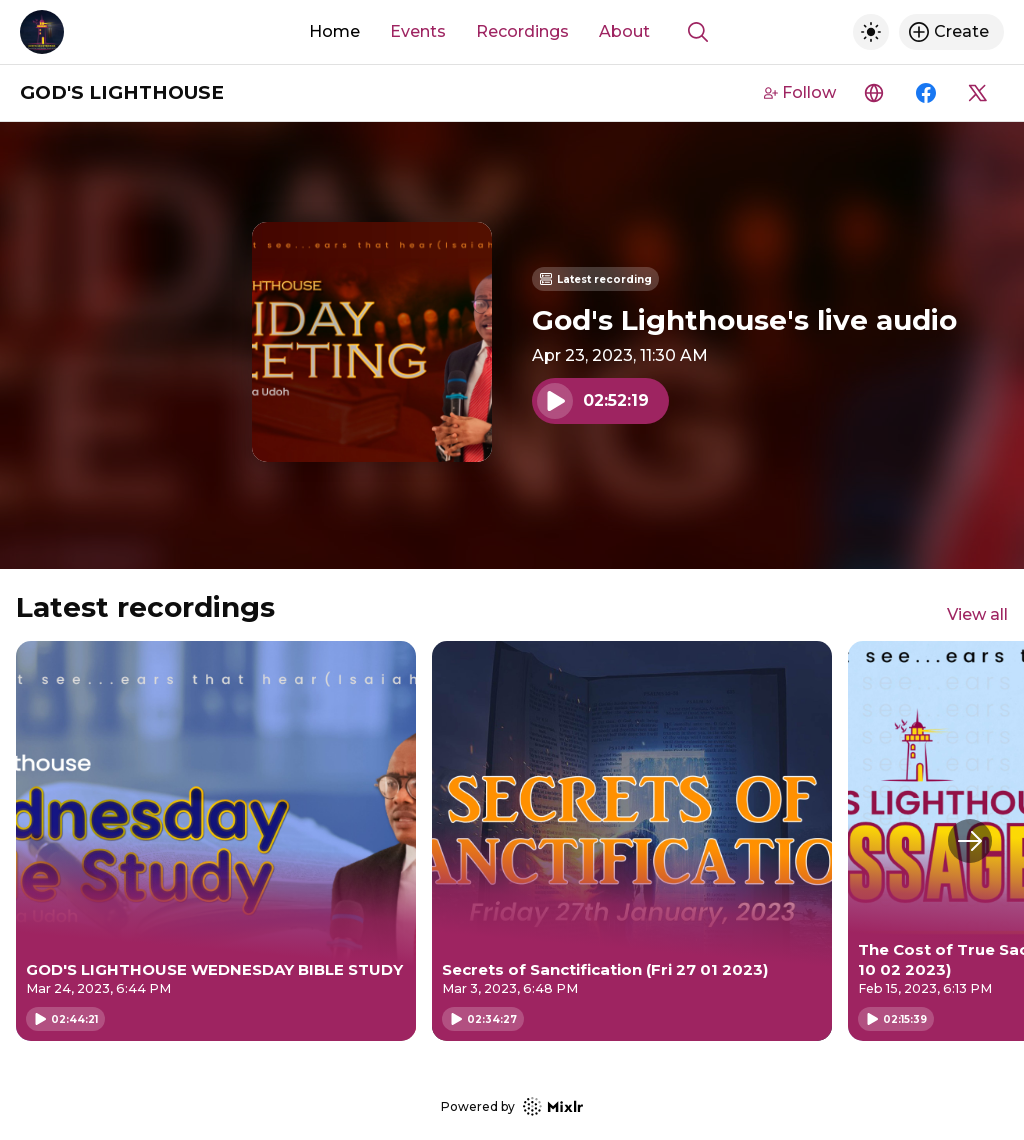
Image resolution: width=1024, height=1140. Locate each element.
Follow (800, 92)
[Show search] (698, 32)
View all (977, 614)
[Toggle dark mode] (871, 32)
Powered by (512, 1106)
